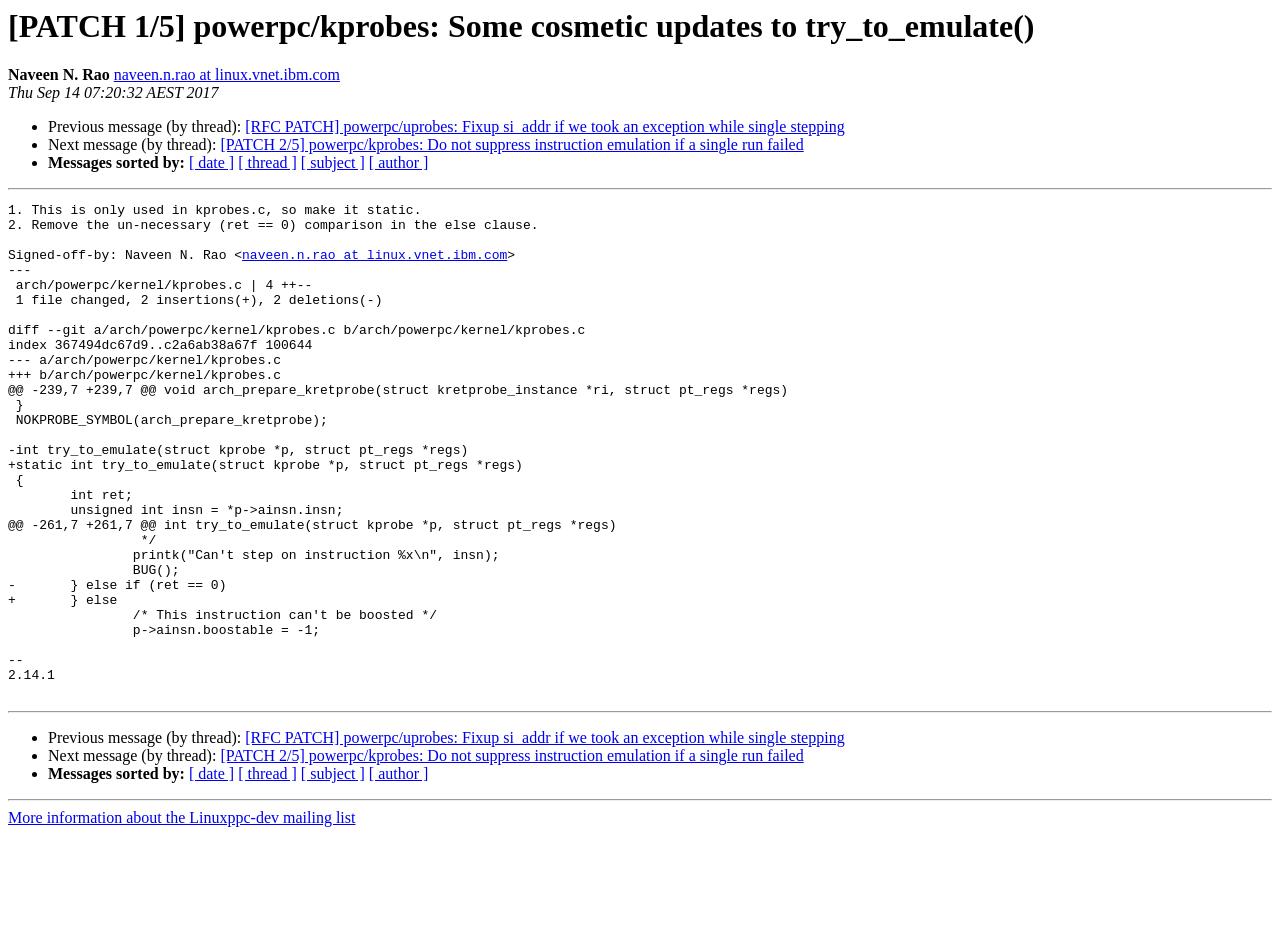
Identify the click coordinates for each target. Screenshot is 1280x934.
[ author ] (399, 162)
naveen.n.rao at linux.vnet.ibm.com (227, 74)
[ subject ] (333, 162)
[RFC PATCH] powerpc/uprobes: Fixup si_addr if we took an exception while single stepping (544, 126)
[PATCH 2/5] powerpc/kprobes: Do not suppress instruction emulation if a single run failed (511, 144)
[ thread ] (267, 162)
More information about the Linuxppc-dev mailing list (181, 916)
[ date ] (211, 162)
